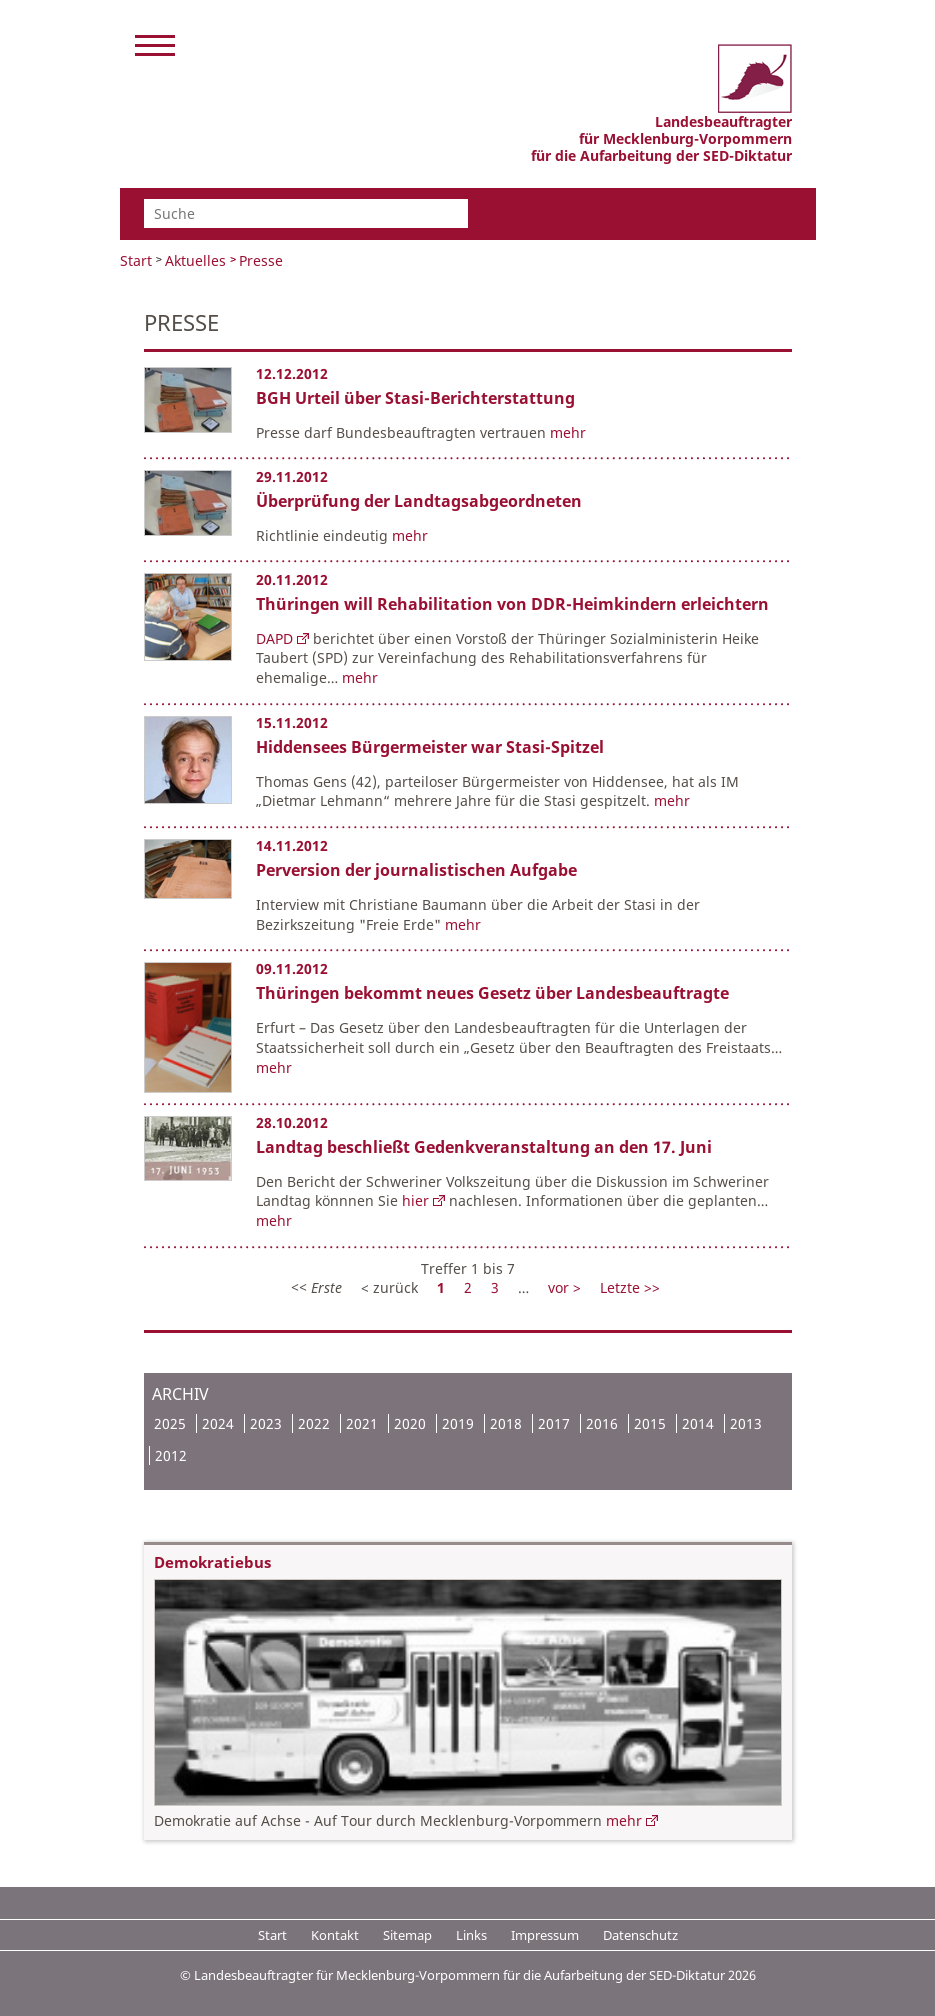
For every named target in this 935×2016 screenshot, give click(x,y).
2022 (314, 1423)
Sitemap (407, 1935)
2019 (458, 1423)
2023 (266, 1423)
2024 (218, 1423)
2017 (554, 1423)
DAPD (274, 638)
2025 (170, 1423)
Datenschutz (640, 1935)
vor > (566, 1287)
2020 (410, 1423)
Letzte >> (630, 1287)
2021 (362, 1423)
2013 (746, 1423)
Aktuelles (195, 260)
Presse (261, 260)
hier (415, 1200)
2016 (602, 1423)
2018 (506, 1423)
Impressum (545, 1935)
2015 (650, 1423)
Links (471, 1935)
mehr (568, 432)
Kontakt (335, 1935)
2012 (171, 1455)
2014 (698, 1423)
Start (136, 260)
